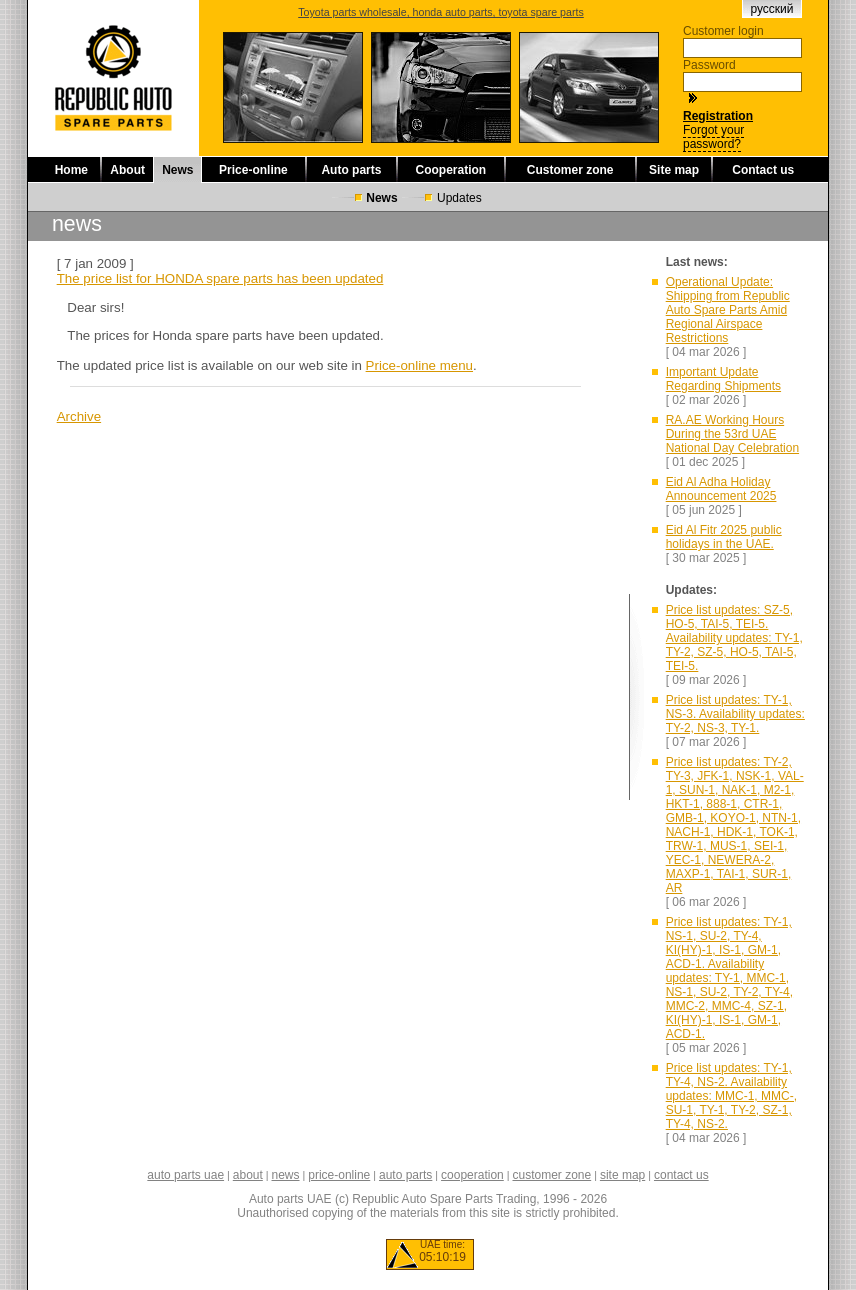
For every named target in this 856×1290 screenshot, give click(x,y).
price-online (339, 1175)
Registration (718, 116)
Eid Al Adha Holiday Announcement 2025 (721, 489)
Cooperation (451, 170)
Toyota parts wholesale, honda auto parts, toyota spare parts (441, 12)
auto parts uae (185, 1175)
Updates (459, 198)
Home (71, 170)
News (177, 170)
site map (622, 1175)
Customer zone (570, 170)
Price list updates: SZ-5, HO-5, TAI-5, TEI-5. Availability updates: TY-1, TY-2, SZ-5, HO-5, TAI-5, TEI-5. (734, 638)
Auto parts (351, 170)
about (248, 1175)
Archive (79, 416)
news (286, 1175)
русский (771, 9)
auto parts (405, 1175)
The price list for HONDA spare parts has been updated (220, 278)
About (127, 170)
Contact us (763, 170)
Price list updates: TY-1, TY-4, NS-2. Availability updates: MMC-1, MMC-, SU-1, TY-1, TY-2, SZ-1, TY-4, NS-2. (731, 1096)
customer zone (551, 1175)
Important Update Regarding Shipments (723, 379)
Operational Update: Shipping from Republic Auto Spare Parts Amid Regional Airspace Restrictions (728, 310)
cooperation (472, 1175)
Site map (674, 170)
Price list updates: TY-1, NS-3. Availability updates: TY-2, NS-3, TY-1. (735, 714)
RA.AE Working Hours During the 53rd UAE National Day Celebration (732, 434)
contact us (681, 1175)
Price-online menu (419, 365)
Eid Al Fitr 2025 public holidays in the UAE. (724, 537)
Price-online (253, 170)
